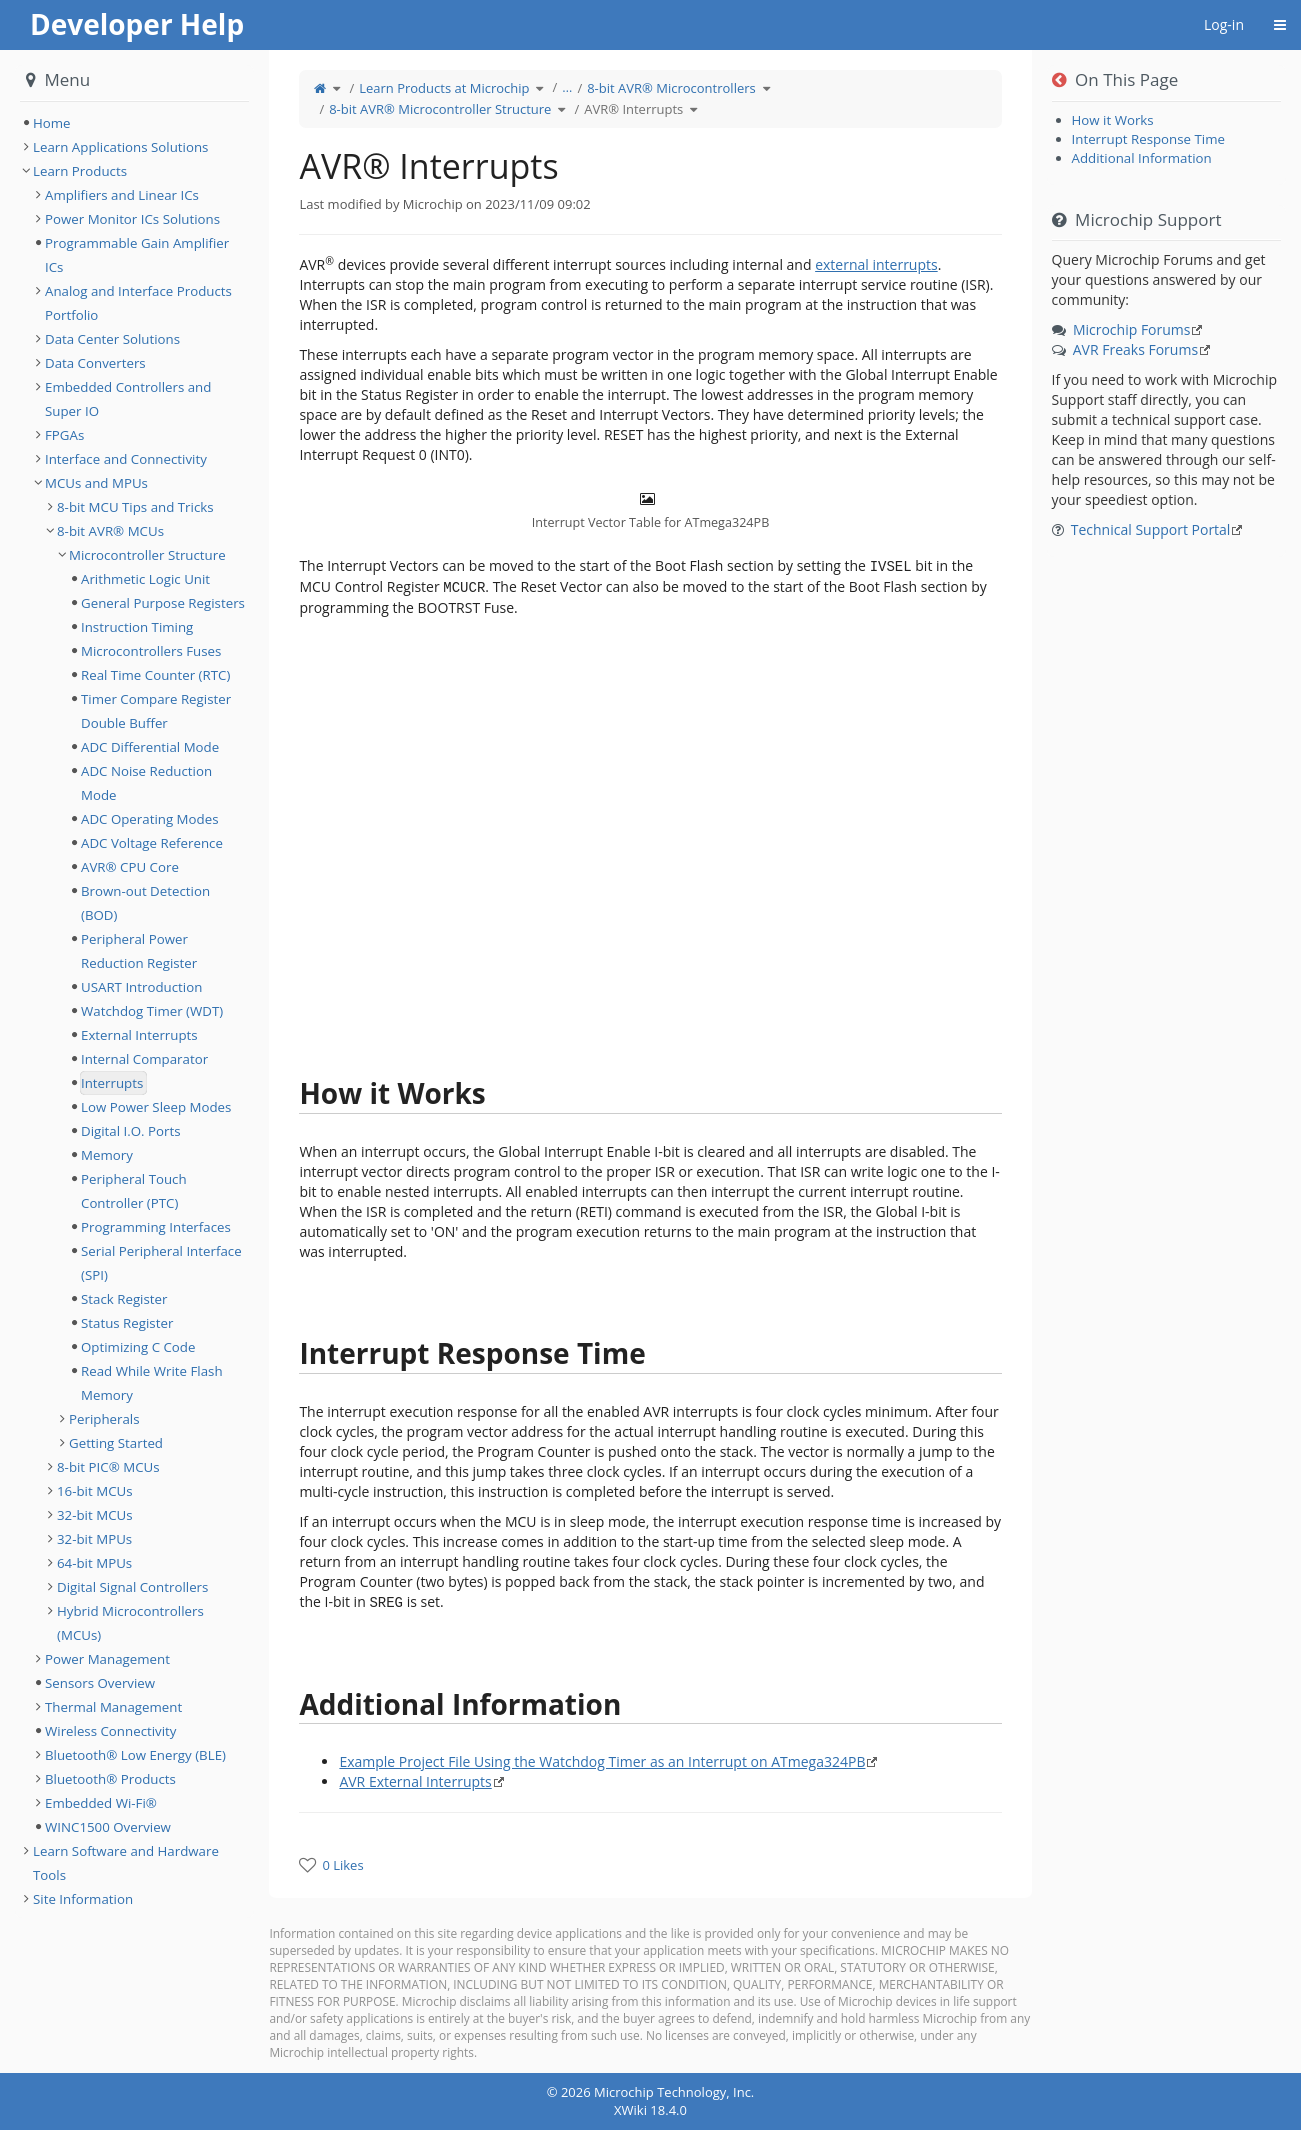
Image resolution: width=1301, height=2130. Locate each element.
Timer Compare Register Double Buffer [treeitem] (156, 711)
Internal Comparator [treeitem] (144, 1059)
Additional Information (1142, 158)
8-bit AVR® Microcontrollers (671, 88)
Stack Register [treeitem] (124, 1299)
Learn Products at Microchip (444, 88)
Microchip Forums (1132, 329)
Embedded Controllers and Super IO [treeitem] (128, 399)
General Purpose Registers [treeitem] (163, 603)
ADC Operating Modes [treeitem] (149, 819)
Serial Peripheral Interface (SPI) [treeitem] (161, 1263)
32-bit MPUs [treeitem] (94, 1539)
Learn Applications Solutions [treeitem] (120, 147)
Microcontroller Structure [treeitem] (147, 555)
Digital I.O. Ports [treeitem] (131, 1131)
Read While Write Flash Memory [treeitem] (152, 1383)
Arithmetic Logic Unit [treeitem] (145, 579)
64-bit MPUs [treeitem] (94, 1563)
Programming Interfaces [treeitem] (156, 1227)
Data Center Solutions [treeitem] (112, 339)
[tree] (134, 123)
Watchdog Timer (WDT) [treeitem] (152, 1011)
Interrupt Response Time (1148, 139)
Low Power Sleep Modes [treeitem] (156, 1107)
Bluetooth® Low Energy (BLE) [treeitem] (135, 1755)
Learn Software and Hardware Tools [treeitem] (126, 1863)
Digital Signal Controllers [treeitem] (132, 1587)
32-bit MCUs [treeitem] (95, 1515)
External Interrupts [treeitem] (139, 1035)
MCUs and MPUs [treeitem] (96, 483)
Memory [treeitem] (107, 1155)
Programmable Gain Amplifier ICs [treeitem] (137, 255)
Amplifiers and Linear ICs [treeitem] (122, 195)
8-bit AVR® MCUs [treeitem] (110, 531)
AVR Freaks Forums (1135, 349)
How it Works (1113, 120)
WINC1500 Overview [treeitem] (108, 1827)
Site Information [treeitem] (83, 1899)
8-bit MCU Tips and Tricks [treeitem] (135, 507)
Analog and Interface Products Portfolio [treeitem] (138, 303)
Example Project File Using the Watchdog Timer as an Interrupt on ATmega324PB (602, 1761)
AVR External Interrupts (415, 1781)
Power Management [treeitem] (107, 1659)
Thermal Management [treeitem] (113, 1707)
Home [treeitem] (52, 123)
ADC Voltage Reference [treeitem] (152, 843)
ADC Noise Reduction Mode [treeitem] (146, 783)
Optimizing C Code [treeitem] (138, 1347)
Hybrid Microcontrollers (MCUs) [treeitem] (130, 1623)
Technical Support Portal (1151, 529)
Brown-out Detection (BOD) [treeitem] (145, 903)
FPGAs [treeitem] (64, 435)
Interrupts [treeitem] (112, 1083)
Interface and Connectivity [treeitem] (126, 459)
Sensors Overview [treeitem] (100, 1683)
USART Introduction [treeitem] (141, 987)
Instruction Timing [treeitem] (137, 627)
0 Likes (342, 1865)
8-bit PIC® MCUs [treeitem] (108, 1467)
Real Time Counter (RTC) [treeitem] (155, 675)
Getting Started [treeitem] (116, 1443)
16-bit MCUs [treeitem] (95, 1491)
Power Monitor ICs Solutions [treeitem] (132, 219)
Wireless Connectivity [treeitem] (111, 1731)
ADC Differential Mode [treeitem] (150, 747)
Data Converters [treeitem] (95, 363)
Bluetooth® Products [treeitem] (110, 1779)
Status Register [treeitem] (127, 1323)
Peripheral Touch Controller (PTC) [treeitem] (134, 1191)
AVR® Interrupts (633, 109)
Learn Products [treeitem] (80, 171)
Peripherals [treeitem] (104, 1419)
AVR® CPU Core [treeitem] (130, 867)
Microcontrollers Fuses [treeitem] (151, 651)
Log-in (1224, 24)
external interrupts (876, 264)
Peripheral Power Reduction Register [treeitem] (139, 951)
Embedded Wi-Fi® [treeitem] (101, 1803)
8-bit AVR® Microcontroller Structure (440, 109)
